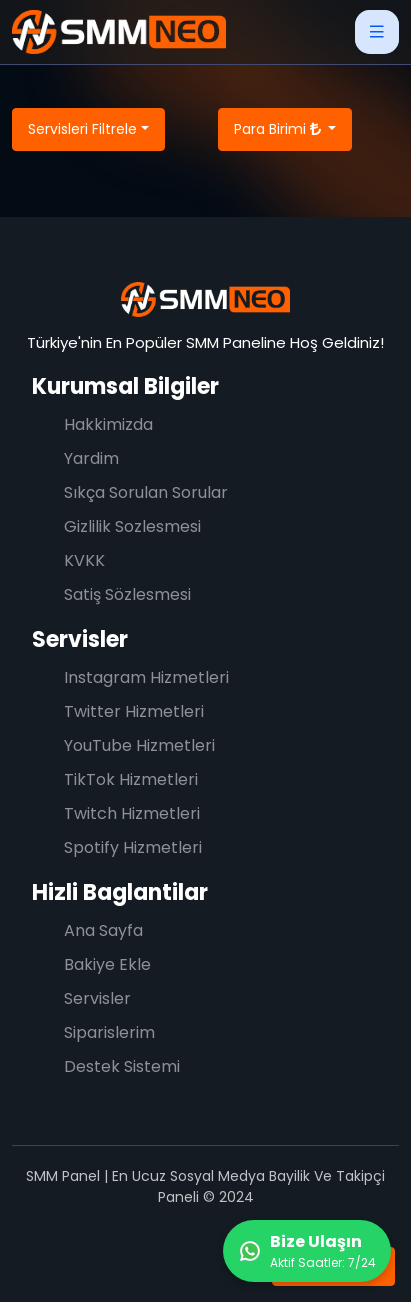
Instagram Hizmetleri (146, 677)
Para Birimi (279, 129)
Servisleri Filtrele (82, 129)
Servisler (80, 639)
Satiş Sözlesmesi (127, 594)
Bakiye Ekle (107, 964)
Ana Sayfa (103, 930)
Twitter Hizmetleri (134, 711)
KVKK (84, 560)
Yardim (91, 458)
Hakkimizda (108, 424)
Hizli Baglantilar (120, 892)
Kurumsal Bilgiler (125, 386)
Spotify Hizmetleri (133, 847)
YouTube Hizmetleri (139, 745)
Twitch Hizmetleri (132, 813)
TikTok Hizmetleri (131, 779)
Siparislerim (109, 1032)
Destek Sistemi (122, 1066)
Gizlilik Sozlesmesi (132, 526)
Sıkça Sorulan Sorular (146, 492)
